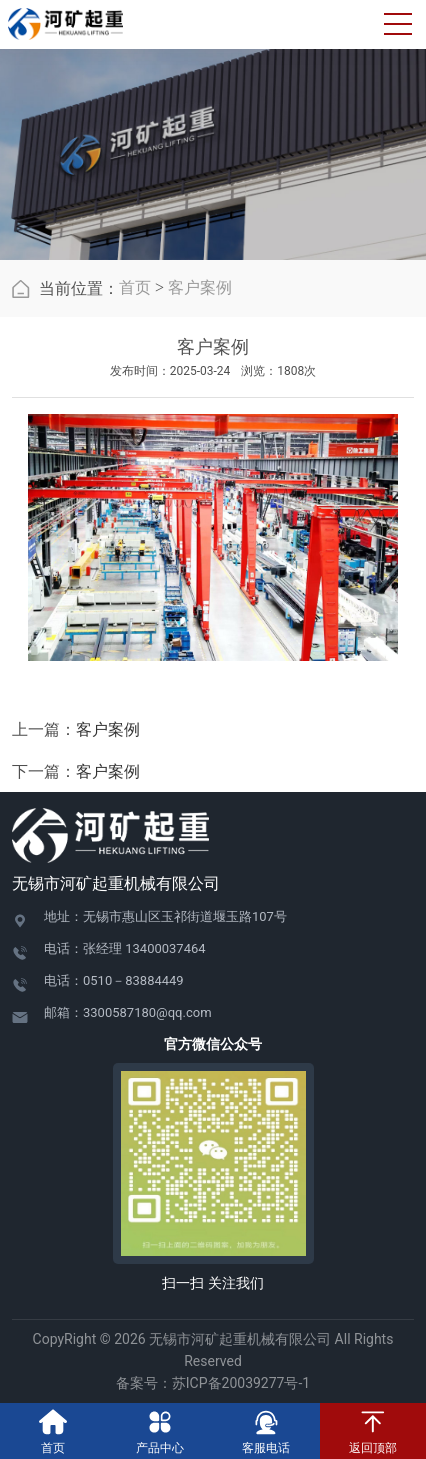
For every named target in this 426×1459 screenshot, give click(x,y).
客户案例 (200, 287)
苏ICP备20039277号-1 (248, 1383)
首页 (135, 287)
